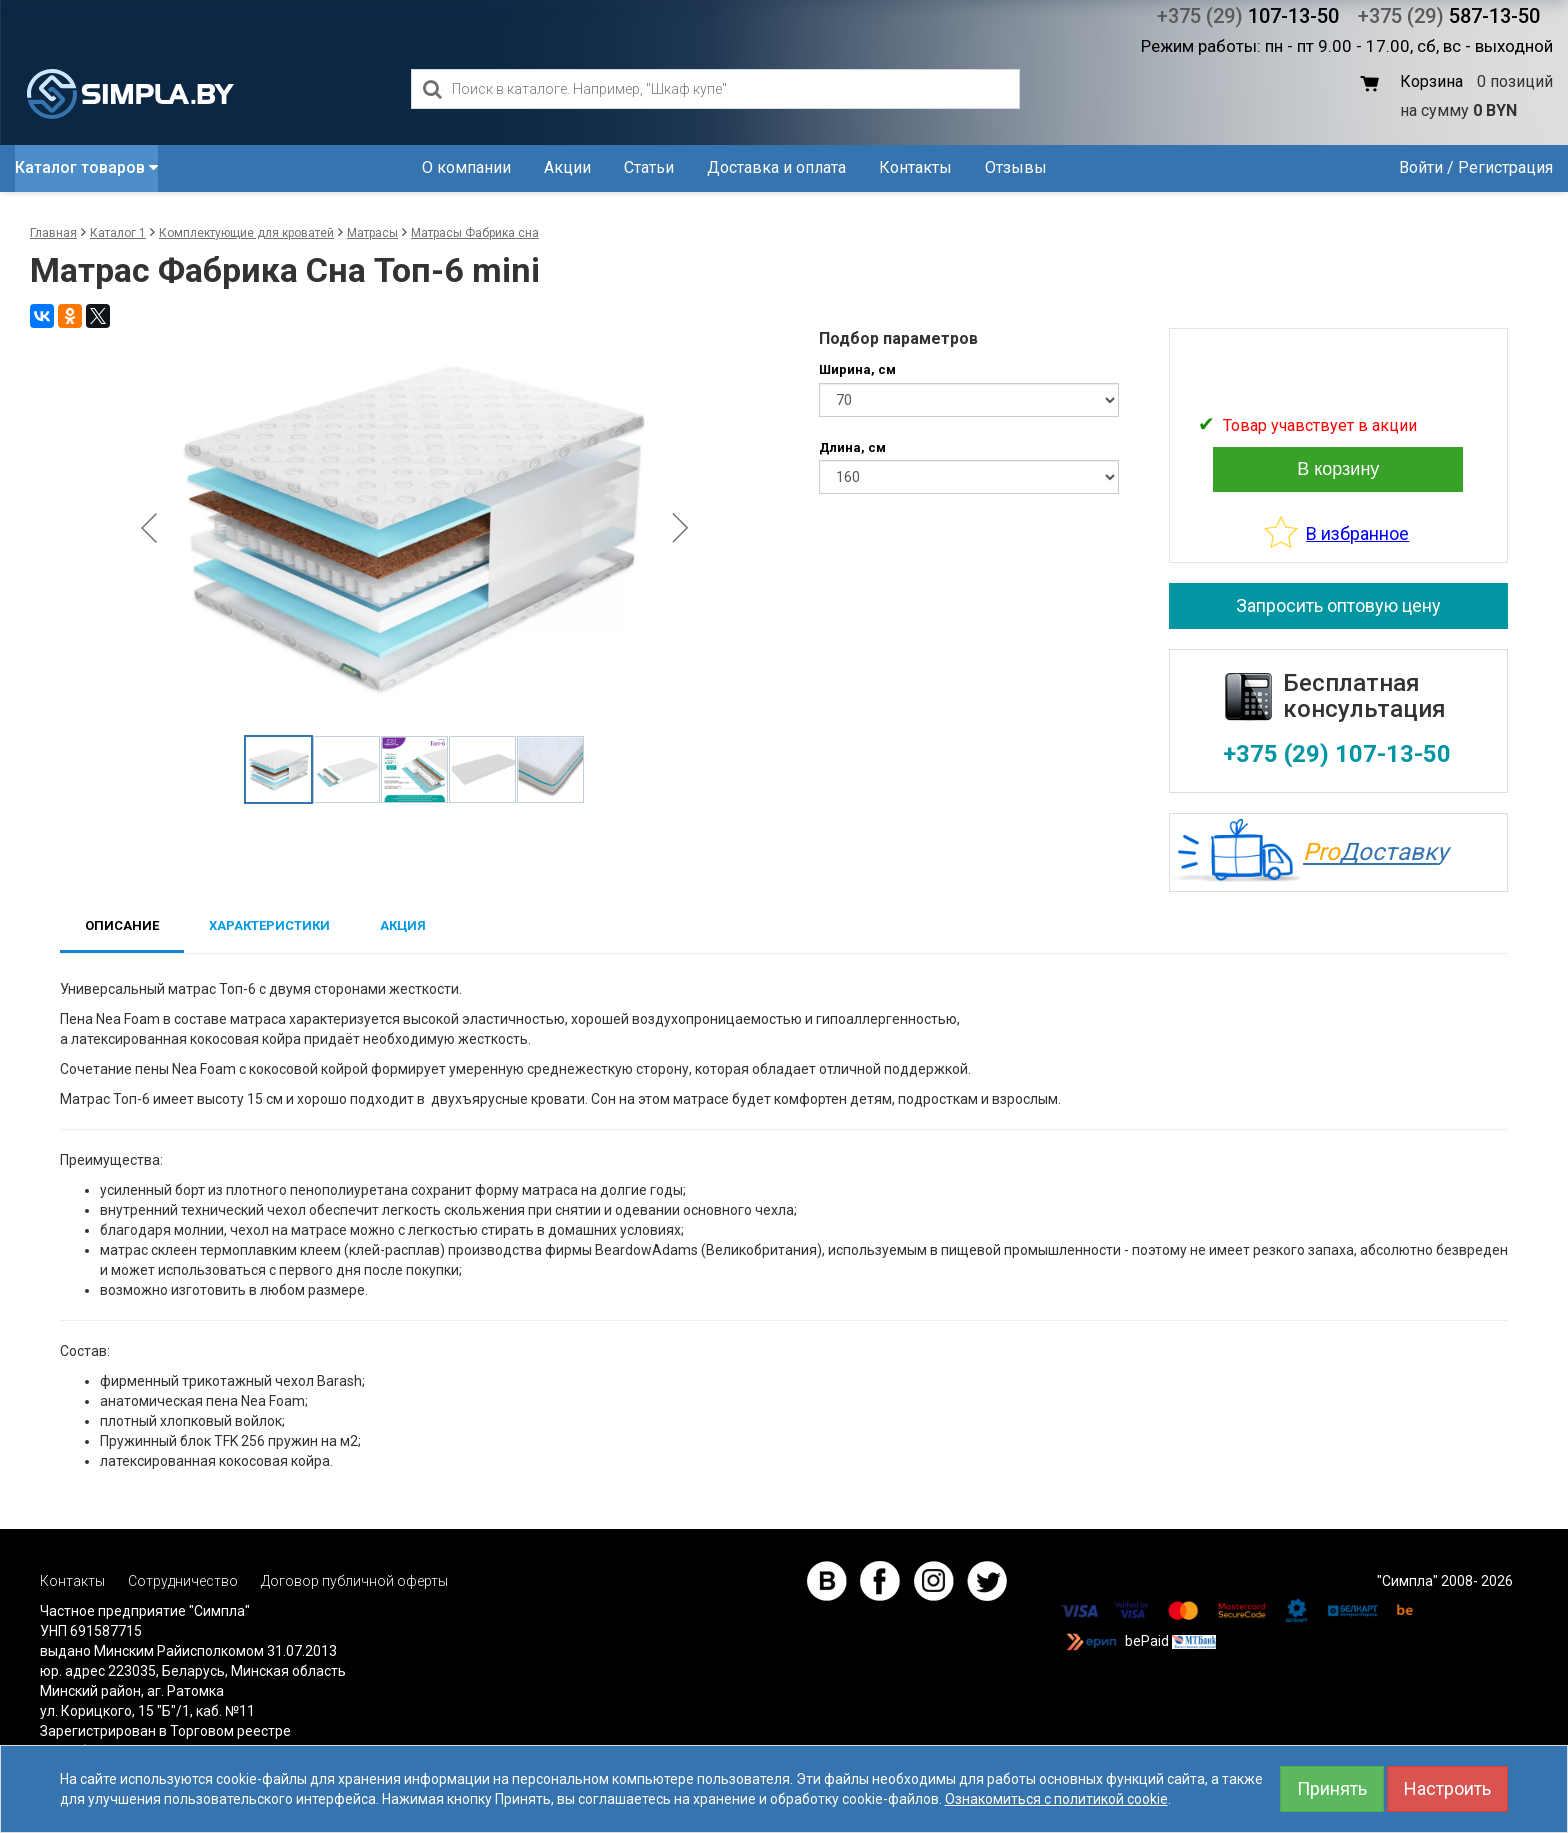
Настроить (1447, 1788)
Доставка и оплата (776, 167)
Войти (1421, 167)
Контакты (915, 167)
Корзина (1431, 81)
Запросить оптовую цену (1338, 605)
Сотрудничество (183, 1581)
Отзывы (1016, 167)
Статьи (649, 167)
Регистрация (1505, 167)
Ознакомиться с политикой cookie (1056, 1799)
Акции (567, 167)
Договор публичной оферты (354, 1581)
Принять (1332, 1788)
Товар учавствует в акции (1320, 425)
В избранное (1357, 533)
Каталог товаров (86, 167)
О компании (466, 167)
